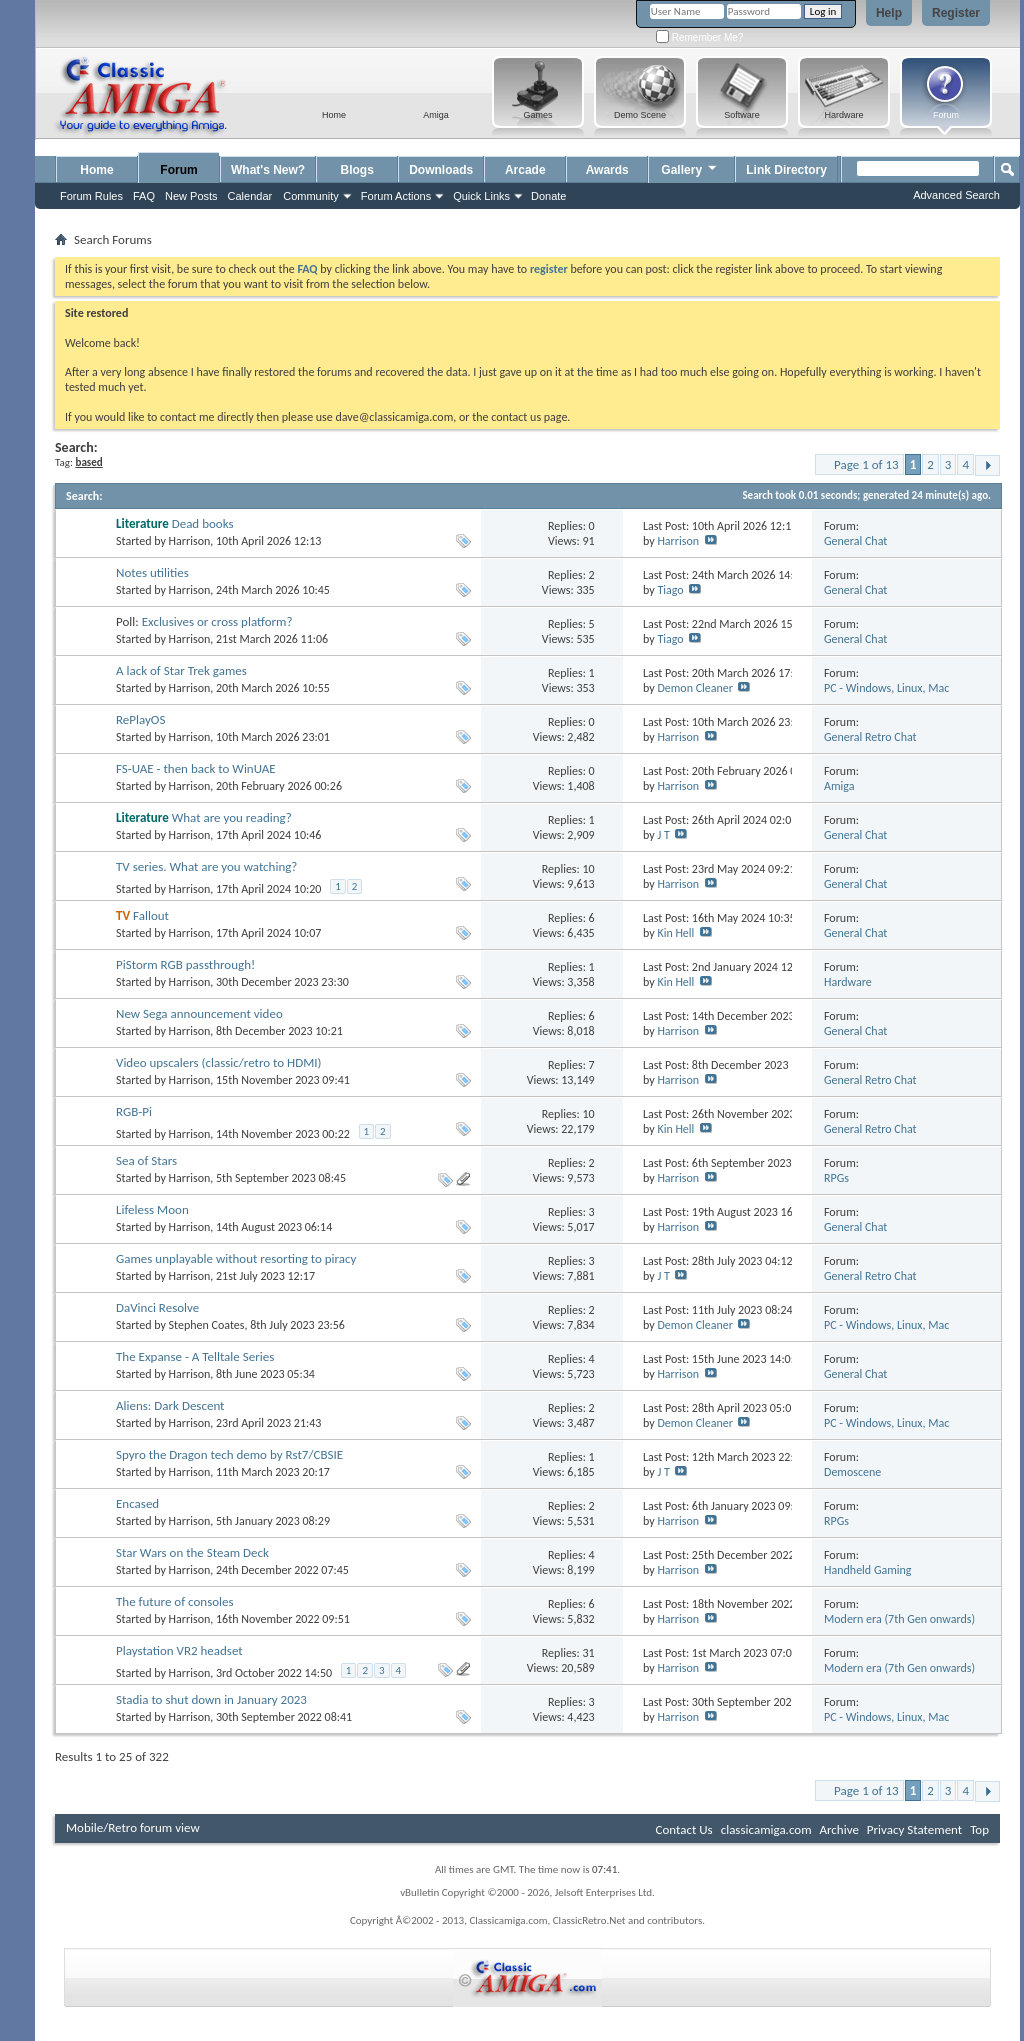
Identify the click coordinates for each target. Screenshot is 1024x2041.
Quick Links (481, 196)
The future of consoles (175, 1601)
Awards (607, 170)
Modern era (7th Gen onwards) (899, 1619)
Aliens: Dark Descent (170, 1405)
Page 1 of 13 (866, 464)
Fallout (151, 915)
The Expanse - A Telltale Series (195, 1356)
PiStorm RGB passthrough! (185, 964)
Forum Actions (396, 196)
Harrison (190, 541)
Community (311, 196)
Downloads (441, 170)
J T (663, 835)
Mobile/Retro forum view (133, 1827)
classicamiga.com (766, 1829)
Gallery (690, 167)
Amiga (839, 786)
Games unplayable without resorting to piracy (236, 1258)
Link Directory (786, 170)
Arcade (525, 170)
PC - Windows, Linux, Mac (886, 688)
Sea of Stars (146, 1160)
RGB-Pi (134, 1111)
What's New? (268, 170)
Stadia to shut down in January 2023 (211, 1699)
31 (588, 1653)
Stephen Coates (207, 1325)
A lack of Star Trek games (181, 670)
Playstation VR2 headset (179, 1650)
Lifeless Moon (152, 1209)
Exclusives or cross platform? (217, 621)
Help (889, 13)
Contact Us (684, 1829)
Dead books (203, 523)
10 (588, 869)
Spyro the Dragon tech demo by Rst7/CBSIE (229, 1454)
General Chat (855, 541)
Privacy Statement (914, 1829)
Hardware (848, 982)
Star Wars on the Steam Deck (192, 1552)
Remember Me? (699, 37)
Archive (838, 1829)
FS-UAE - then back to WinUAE (196, 768)
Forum (178, 170)
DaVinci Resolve (157, 1307)
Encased (137, 1503)
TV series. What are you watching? (206, 866)
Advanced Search (956, 195)
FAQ (144, 196)
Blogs (357, 170)
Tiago (670, 590)
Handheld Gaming (868, 1570)
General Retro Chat (870, 737)
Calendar (250, 196)
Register (956, 13)
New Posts (191, 196)
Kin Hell (675, 933)
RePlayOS (140, 719)
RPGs (836, 1178)
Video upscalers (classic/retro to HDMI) (219, 1062)
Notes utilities (152, 572)
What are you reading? (232, 817)
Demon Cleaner (695, 688)
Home (96, 170)
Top (979, 1829)
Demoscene (852, 1472)
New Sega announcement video (199, 1013)
